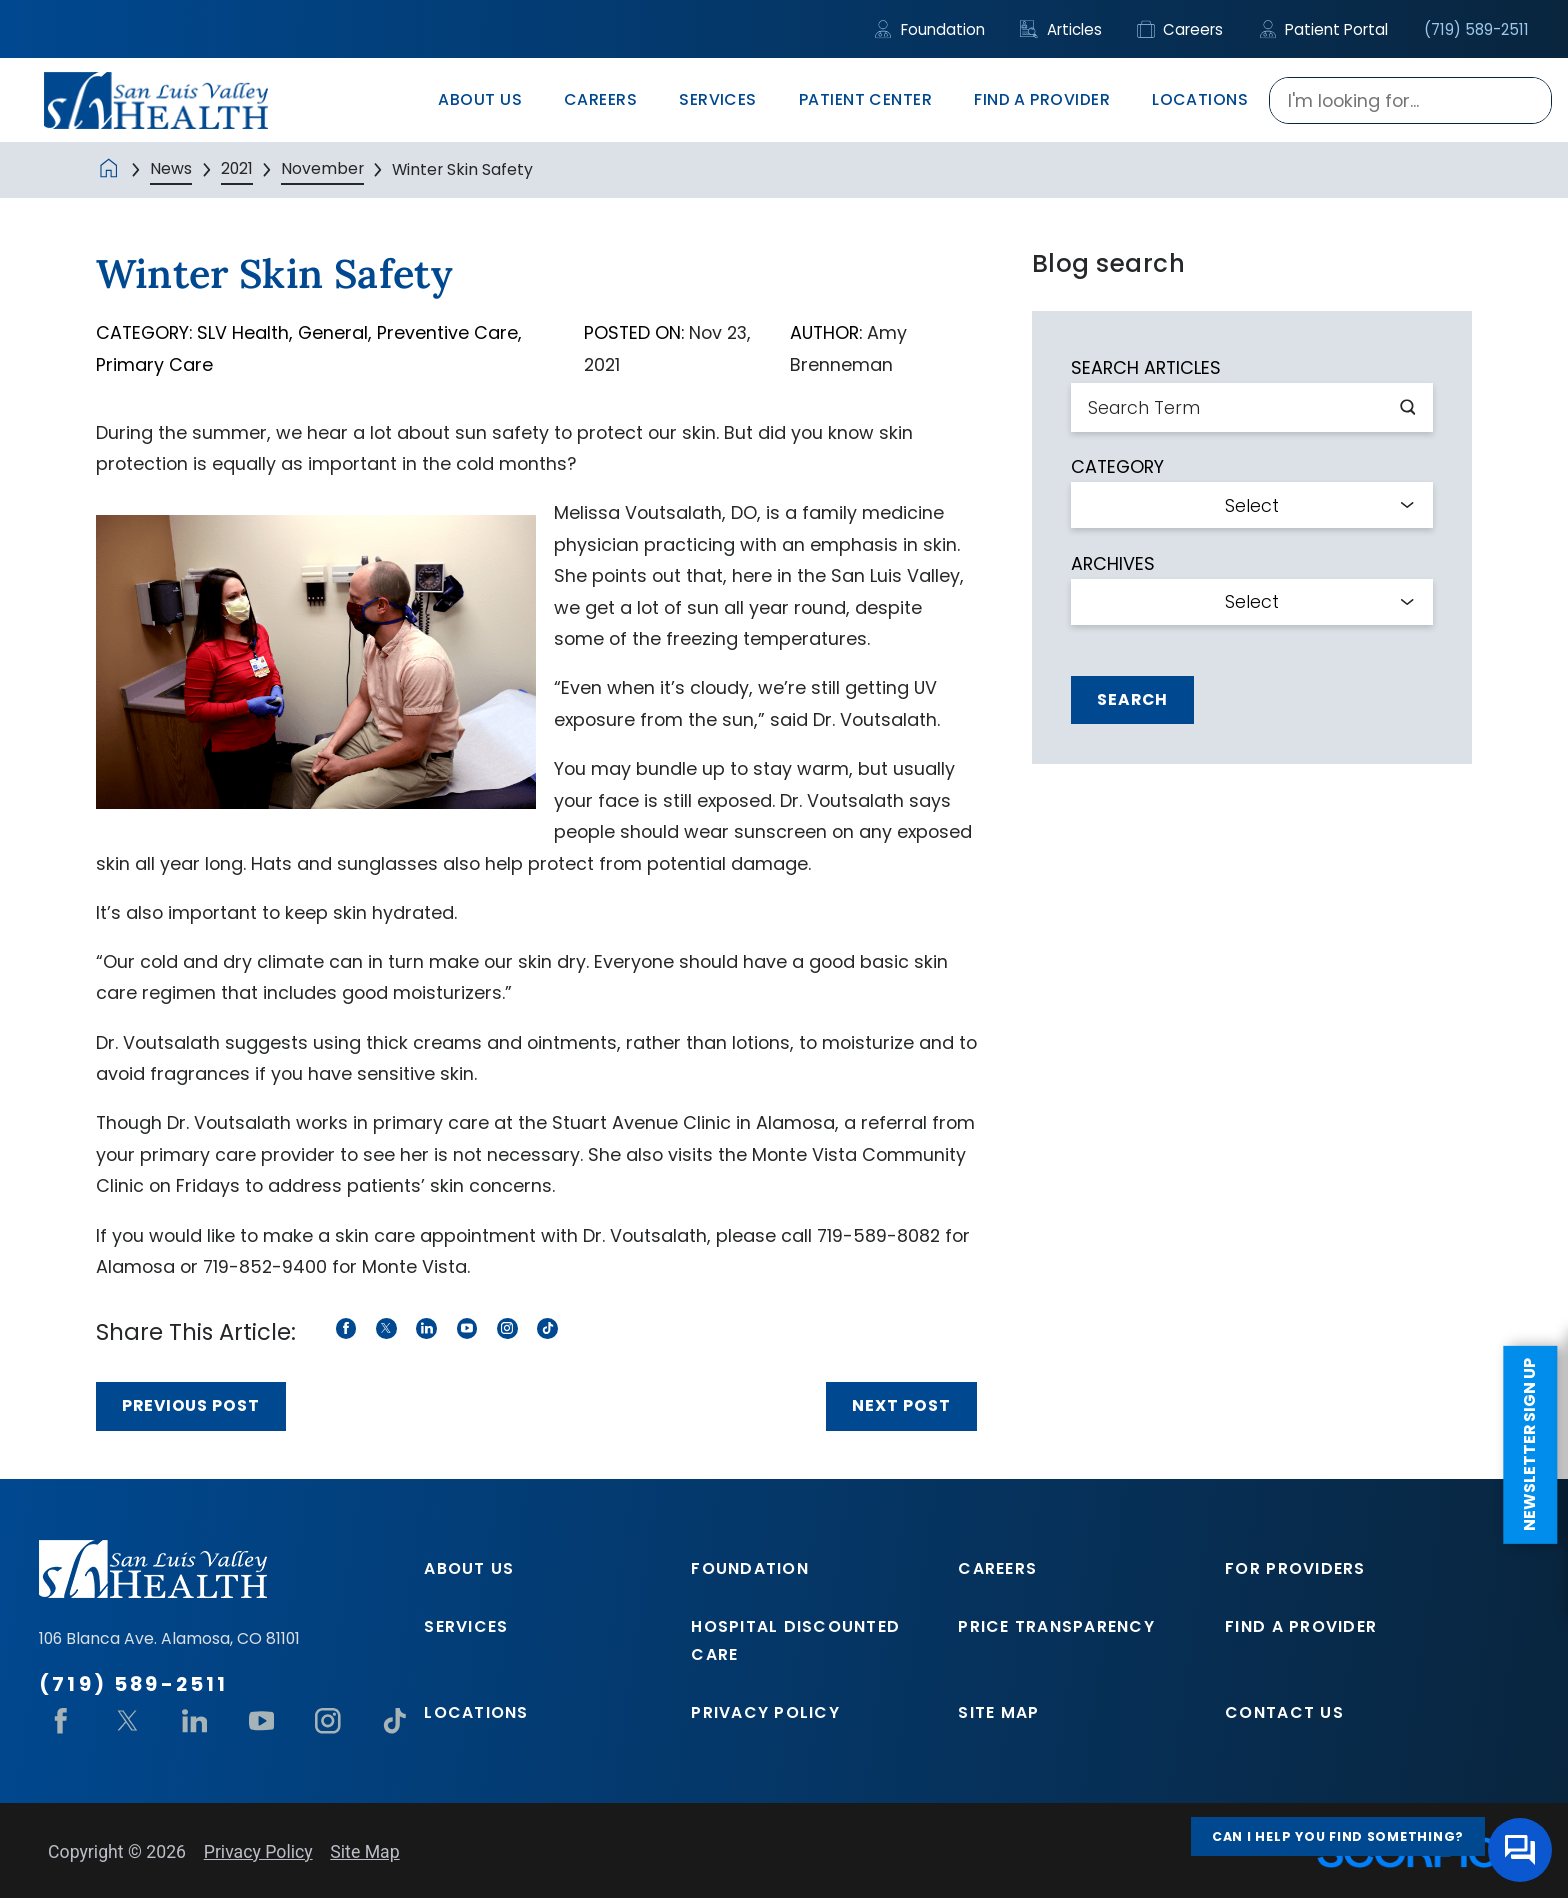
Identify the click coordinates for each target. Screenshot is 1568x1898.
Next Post (901, 1405)
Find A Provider (1301, 1626)
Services (466, 1626)
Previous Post (191, 1405)
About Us (469, 1568)
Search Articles (1146, 368)
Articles (1061, 29)
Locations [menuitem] (1200, 99)
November (322, 168)
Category (1117, 467)
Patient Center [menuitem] (866, 99)
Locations (476, 1712)
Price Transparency (1056, 1626)
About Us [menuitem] (480, 99)
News (171, 168)
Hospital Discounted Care (795, 1640)
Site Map (998, 1712)
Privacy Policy (765, 1712)
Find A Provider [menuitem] (1042, 99)
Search (1132, 699)
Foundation (929, 29)
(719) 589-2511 (1476, 29)
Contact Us (1284, 1712)
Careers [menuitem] (600, 99)
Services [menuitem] (718, 99)
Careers (1180, 29)
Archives (1113, 564)
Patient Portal (1324, 29)
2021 (237, 168)
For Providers (1295, 1568)
